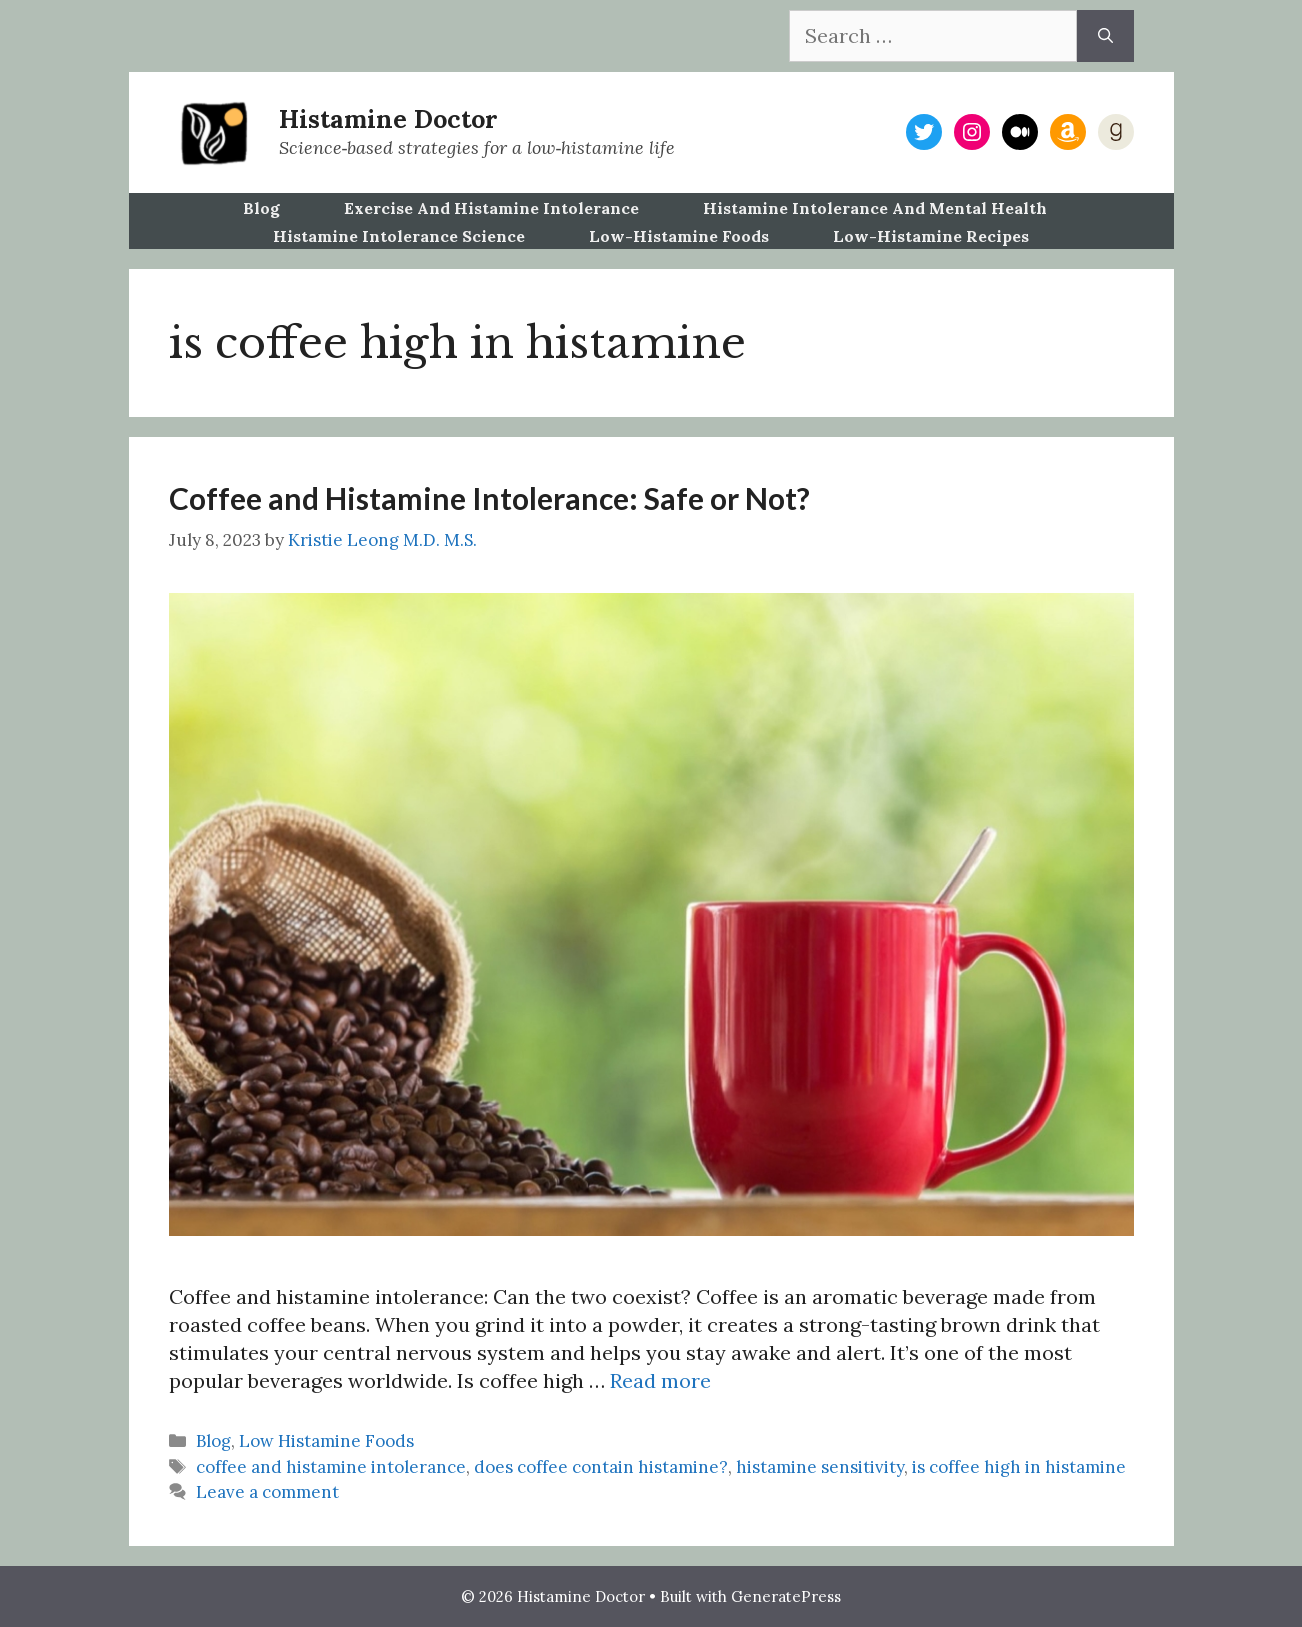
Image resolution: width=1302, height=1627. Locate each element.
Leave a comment (267, 1492)
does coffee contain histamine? (601, 1467)
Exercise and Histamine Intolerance (491, 208)
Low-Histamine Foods (679, 236)
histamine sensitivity (820, 1467)
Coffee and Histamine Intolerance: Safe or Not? (489, 498)
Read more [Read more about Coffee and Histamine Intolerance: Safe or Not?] (660, 1380)
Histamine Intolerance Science (399, 236)
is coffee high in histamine (1019, 1467)
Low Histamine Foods (326, 1441)
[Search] (1105, 36)
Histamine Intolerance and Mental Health (875, 208)
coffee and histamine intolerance (331, 1467)
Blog (261, 208)
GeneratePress (786, 1596)
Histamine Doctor (388, 119)
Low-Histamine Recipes (931, 236)
